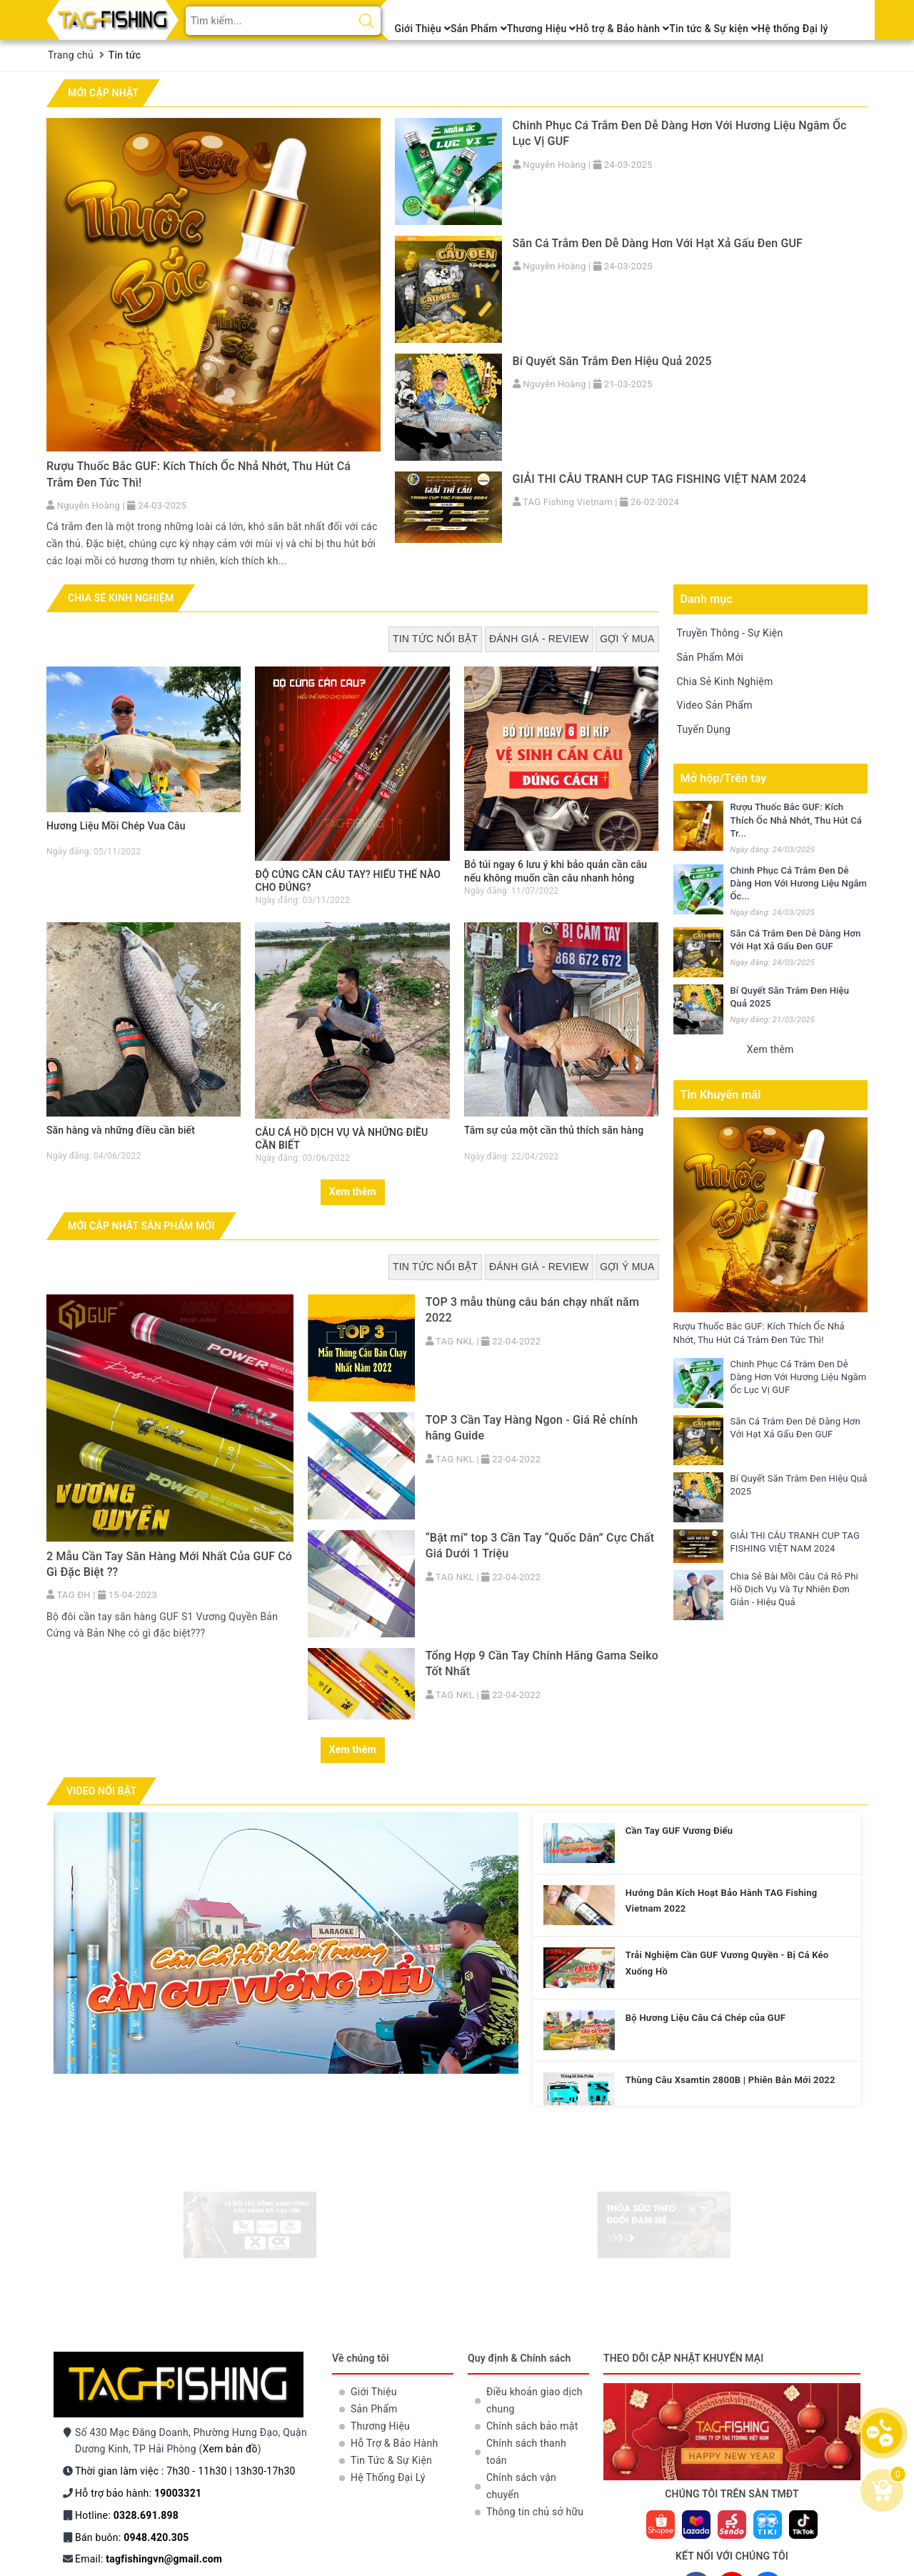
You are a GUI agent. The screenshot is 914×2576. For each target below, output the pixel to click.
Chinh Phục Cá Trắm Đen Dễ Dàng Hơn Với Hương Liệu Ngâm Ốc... (799, 883)
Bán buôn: (132, 2537)
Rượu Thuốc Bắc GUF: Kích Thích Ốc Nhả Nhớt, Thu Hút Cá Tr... (796, 820)
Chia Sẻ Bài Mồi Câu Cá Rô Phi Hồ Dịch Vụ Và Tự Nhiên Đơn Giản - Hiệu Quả (794, 1589)
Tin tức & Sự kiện (713, 28)
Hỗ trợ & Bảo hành (622, 28)
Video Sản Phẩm (715, 705)
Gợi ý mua (627, 638)
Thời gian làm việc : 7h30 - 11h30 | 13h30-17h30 (185, 2471)
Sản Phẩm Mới (710, 657)
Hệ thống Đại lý (793, 28)
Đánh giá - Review (539, 638)
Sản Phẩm (479, 28)
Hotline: (127, 2515)
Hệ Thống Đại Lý (388, 2477)
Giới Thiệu (423, 28)
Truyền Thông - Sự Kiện (730, 633)
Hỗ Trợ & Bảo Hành (394, 2443)
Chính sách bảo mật (532, 2426)
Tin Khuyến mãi (721, 1095)
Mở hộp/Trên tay (724, 778)
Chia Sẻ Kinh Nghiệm (725, 681)
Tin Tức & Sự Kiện (391, 2460)
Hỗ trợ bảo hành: (138, 2493)
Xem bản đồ (230, 2449)
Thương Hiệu (541, 28)
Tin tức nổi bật (435, 638)
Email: (148, 2559)
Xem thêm (352, 1191)
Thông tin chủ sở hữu (534, 2511)
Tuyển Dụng (704, 729)
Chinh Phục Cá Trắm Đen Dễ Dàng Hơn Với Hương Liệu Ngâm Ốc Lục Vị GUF (799, 1377)
